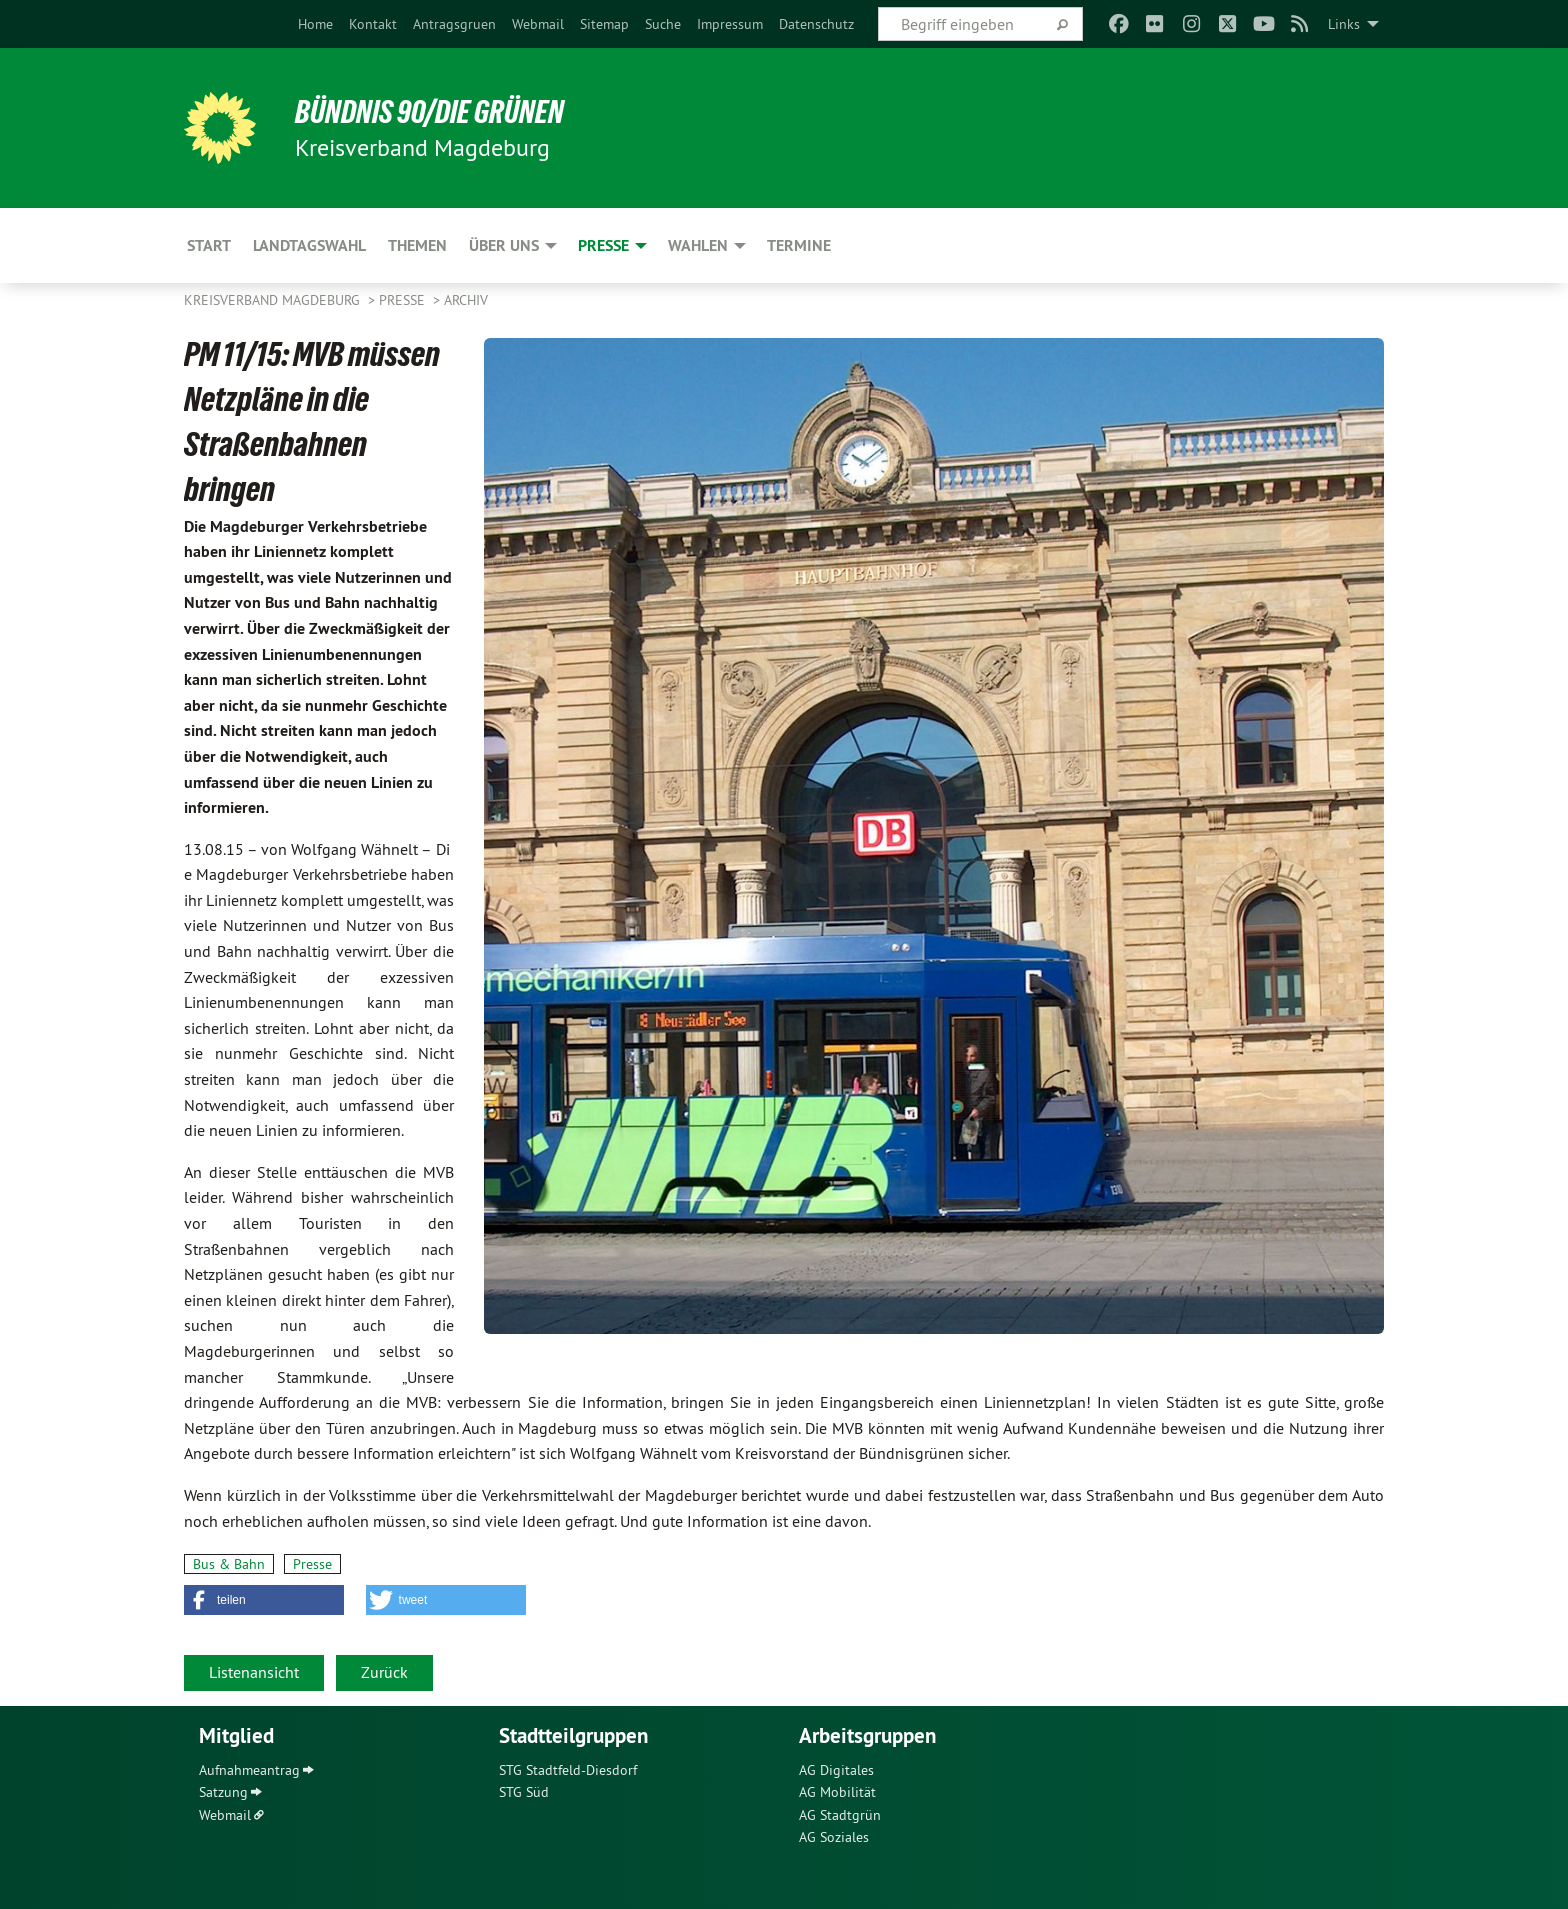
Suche (663, 24)
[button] (264, 1600)
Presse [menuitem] (603, 245)
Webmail (538, 24)
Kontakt (373, 24)
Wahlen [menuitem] (698, 245)
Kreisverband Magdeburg (274, 300)
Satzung (223, 1792)
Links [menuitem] (1344, 24)
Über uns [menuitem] (504, 245)
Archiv (466, 300)
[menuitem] (315, 24)
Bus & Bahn (229, 1564)
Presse (404, 300)
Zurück (384, 1672)
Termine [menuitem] (799, 245)
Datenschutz (816, 24)
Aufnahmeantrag (249, 1770)
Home (315, 24)
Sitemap (604, 24)
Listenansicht (254, 1672)
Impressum (730, 24)
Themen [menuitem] (417, 245)
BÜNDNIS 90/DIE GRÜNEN (430, 112)
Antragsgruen (454, 24)
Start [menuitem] (209, 245)
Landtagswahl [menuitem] (309, 245)
